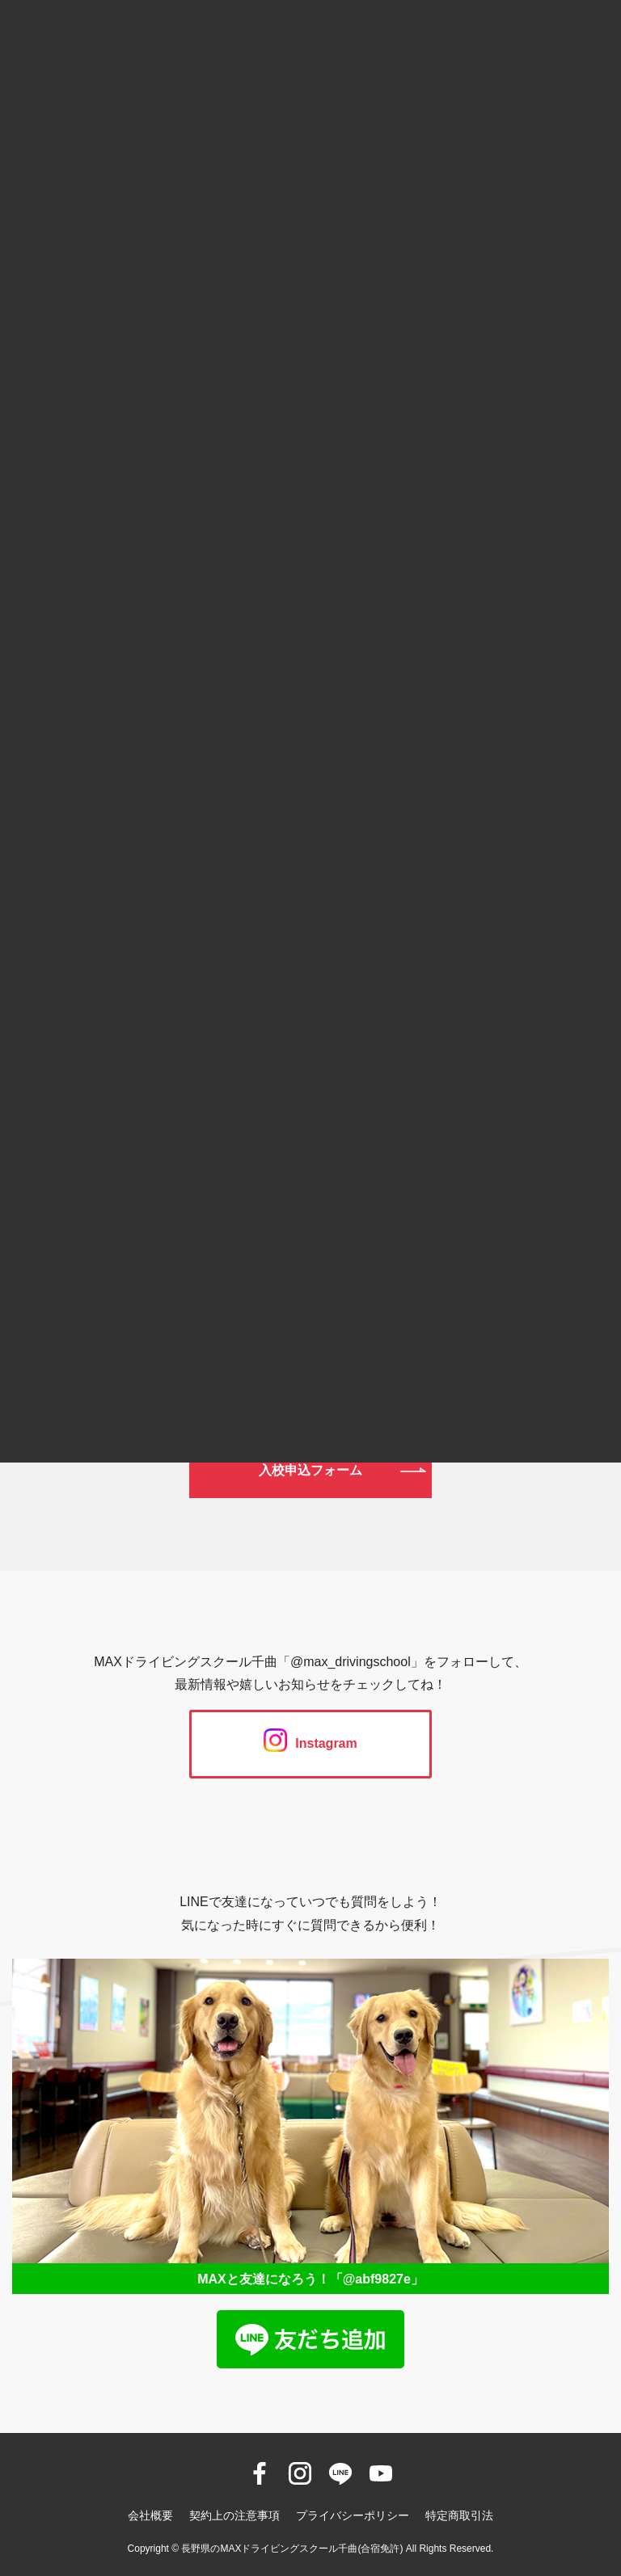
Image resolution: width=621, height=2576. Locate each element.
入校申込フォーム (310, 1470)
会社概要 (150, 2515)
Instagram (310, 1743)
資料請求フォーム (310, 1399)
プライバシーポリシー (352, 2515)
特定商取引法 (459, 2515)
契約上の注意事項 (234, 2515)
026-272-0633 (311, 1196)
